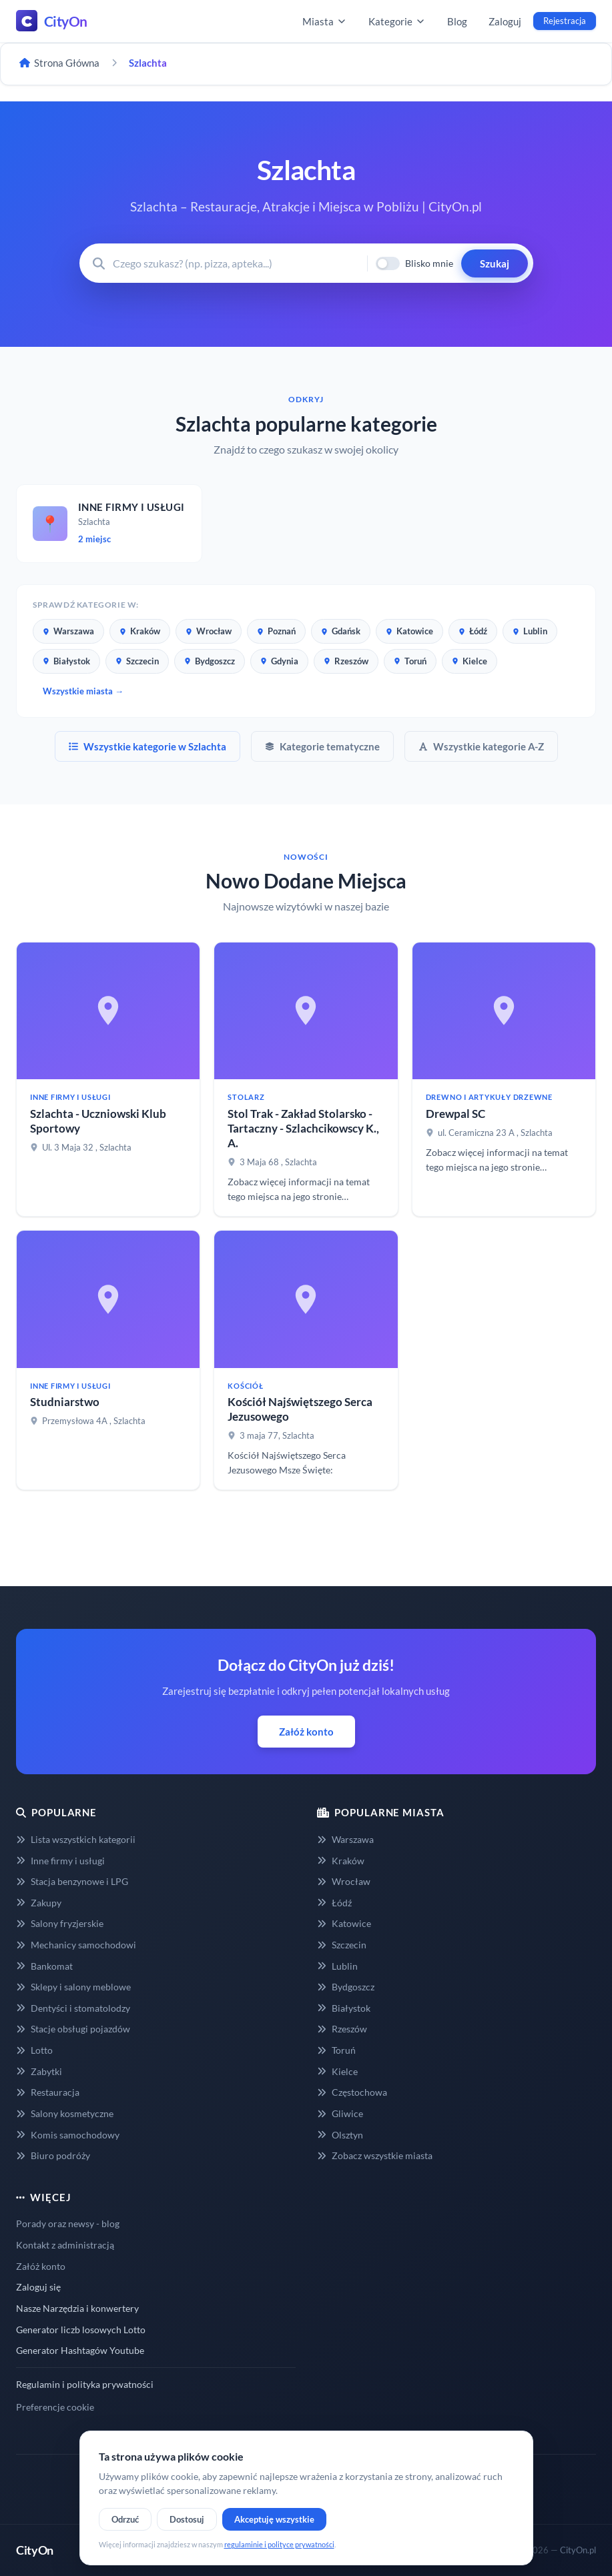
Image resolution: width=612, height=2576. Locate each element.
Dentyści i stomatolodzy (73, 2008)
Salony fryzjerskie (59, 1923)
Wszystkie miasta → (83, 691)
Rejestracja (564, 20)
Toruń (410, 661)
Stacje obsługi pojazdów (73, 2028)
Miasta (324, 21)
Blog (457, 21)
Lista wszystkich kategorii (75, 1839)
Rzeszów (346, 661)
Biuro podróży (53, 2155)
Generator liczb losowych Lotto (80, 2329)
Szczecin (137, 661)
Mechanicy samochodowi (76, 1944)
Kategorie (397, 21)
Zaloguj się (38, 2287)
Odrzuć (125, 2519)
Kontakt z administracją (65, 2244)
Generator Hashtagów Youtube (80, 2350)
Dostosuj (187, 2519)
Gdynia (279, 661)
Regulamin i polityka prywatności (85, 2384)
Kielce (469, 661)
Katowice (409, 631)
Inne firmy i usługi (60, 1860)
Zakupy (38, 1902)
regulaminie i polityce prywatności (279, 2544)
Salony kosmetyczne (64, 2113)
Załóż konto (306, 1732)
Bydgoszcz (209, 661)
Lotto (34, 2050)
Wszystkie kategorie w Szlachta (147, 746)
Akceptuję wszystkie (274, 2519)
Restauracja (47, 2092)
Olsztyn (340, 2134)
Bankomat (44, 1966)
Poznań (276, 631)
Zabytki (39, 2071)
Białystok (66, 661)
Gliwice (340, 2113)
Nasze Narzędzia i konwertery (77, 2308)
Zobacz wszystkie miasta (374, 2155)
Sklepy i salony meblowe (73, 1986)
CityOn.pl (578, 2550)
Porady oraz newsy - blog (67, 2223)
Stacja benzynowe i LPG (72, 1881)
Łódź (472, 631)
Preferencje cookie (55, 2407)
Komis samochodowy (67, 2134)
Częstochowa (352, 2092)
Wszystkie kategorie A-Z (481, 746)
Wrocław (209, 631)
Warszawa (68, 631)
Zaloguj (505, 21)
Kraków (139, 631)
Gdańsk (340, 631)
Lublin (530, 631)
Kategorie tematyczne (322, 746)
